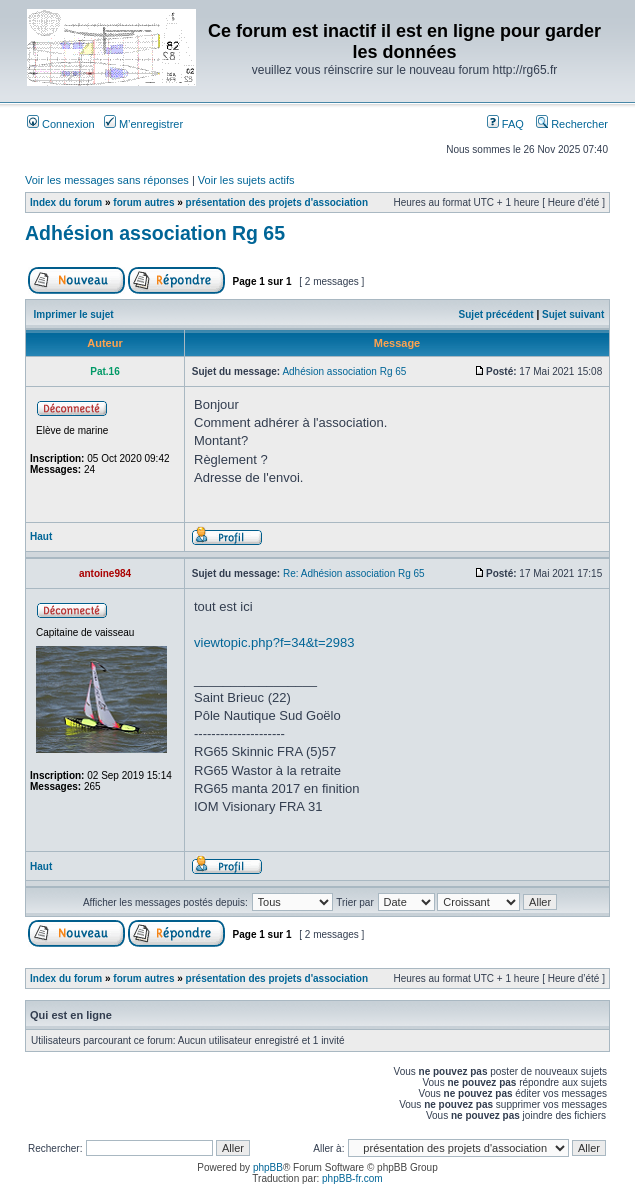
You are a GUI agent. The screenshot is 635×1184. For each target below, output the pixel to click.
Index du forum (66, 202)
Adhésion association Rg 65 (155, 233)
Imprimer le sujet (74, 314)
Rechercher (572, 124)
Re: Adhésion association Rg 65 (354, 573)
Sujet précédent (496, 314)
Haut (41, 536)
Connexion (61, 124)
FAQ (505, 124)
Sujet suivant (573, 314)
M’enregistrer (143, 124)
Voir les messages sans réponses (107, 180)
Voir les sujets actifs (246, 180)
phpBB (268, 1167)
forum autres (143, 202)
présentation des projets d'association (277, 202)
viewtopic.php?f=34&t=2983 (274, 642)
